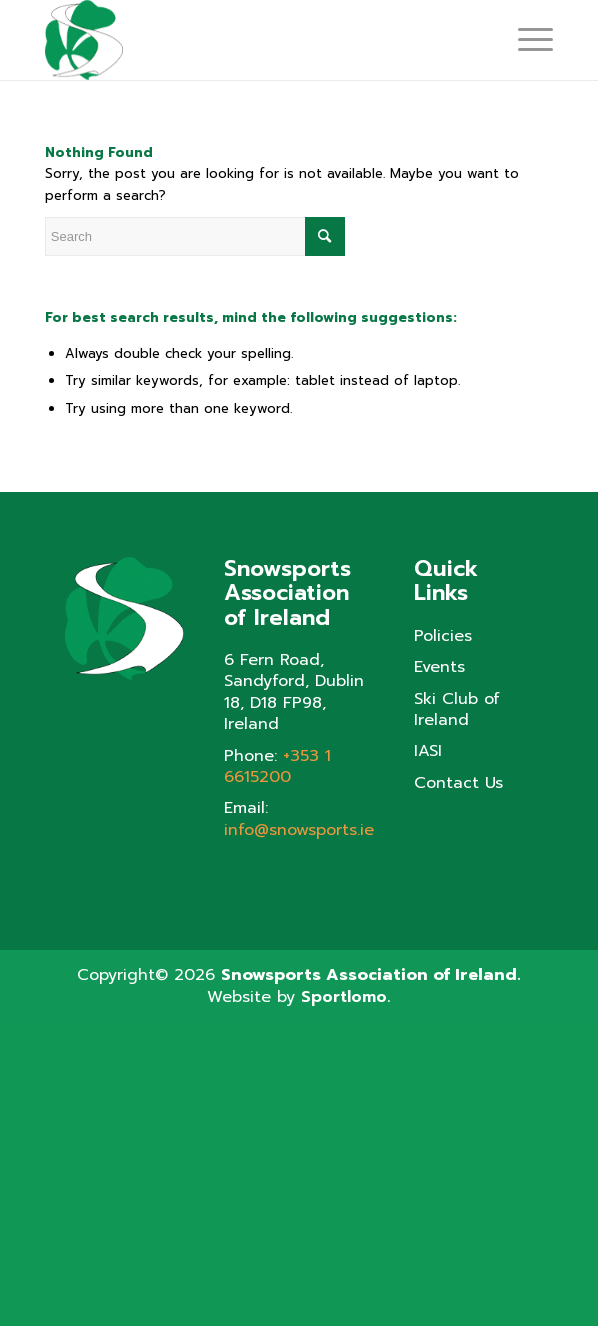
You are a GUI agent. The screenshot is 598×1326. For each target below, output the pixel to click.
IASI (428, 751)
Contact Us (458, 783)
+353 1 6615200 (277, 766)
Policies (443, 636)
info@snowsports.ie (299, 830)
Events (439, 667)
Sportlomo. (345, 997)
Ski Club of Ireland (457, 710)
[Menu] (525, 40)
